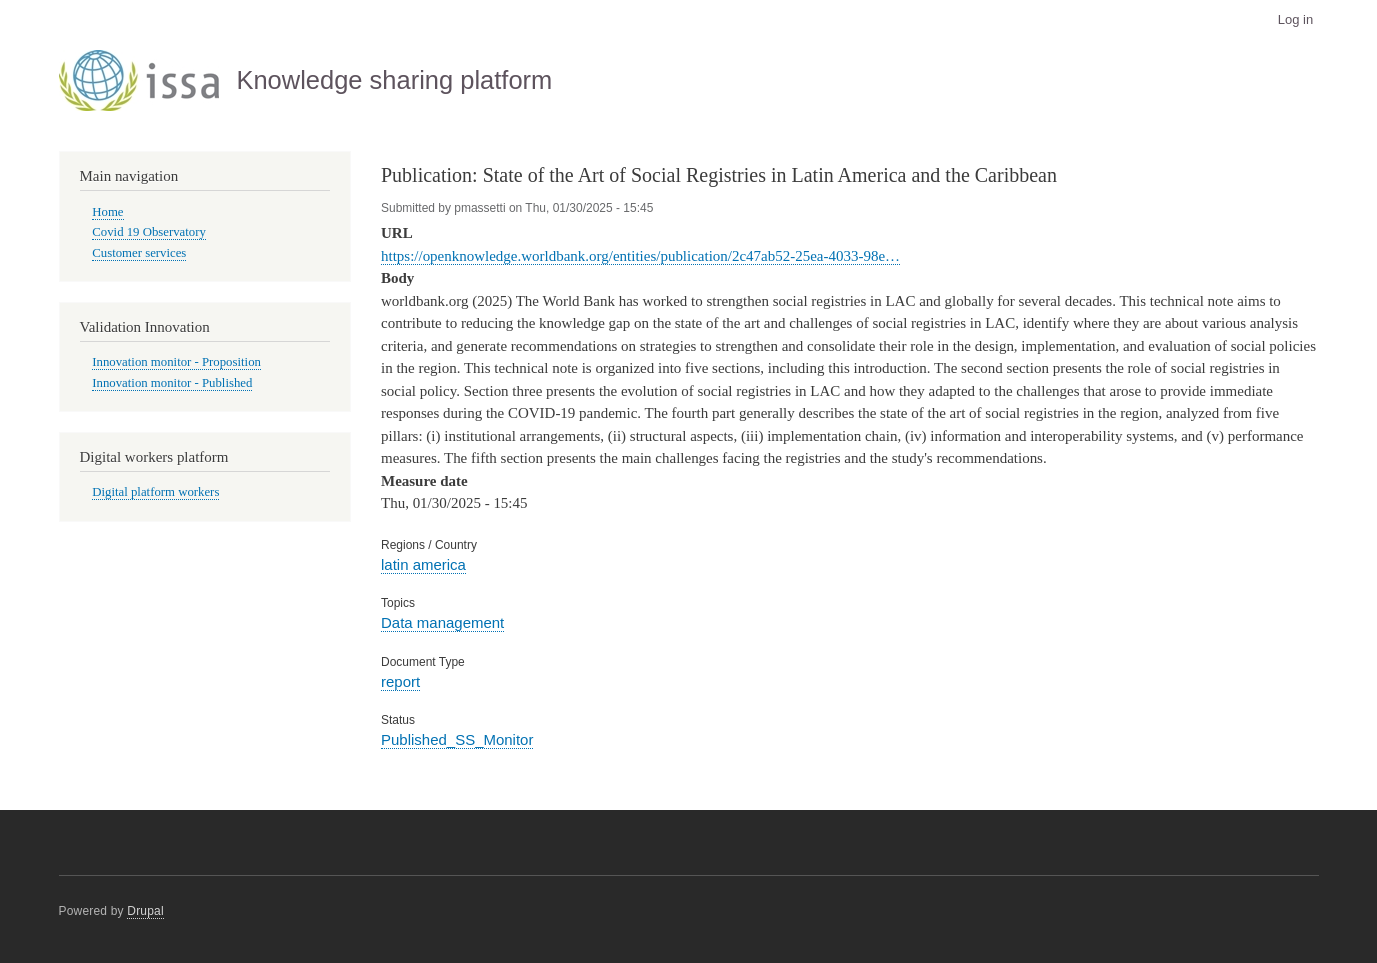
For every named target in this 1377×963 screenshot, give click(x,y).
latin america (423, 564)
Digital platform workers (155, 492)
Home (107, 212)
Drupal (145, 911)
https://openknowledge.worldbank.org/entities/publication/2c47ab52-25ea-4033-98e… (640, 256)
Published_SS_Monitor (457, 739)
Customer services (139, 253)
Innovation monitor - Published (172, 383)
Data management (442, 622)
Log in (1295, 19)
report (400, 681)
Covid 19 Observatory (149, 232)
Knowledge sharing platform (394, 80)
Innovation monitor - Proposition (176, 362)
